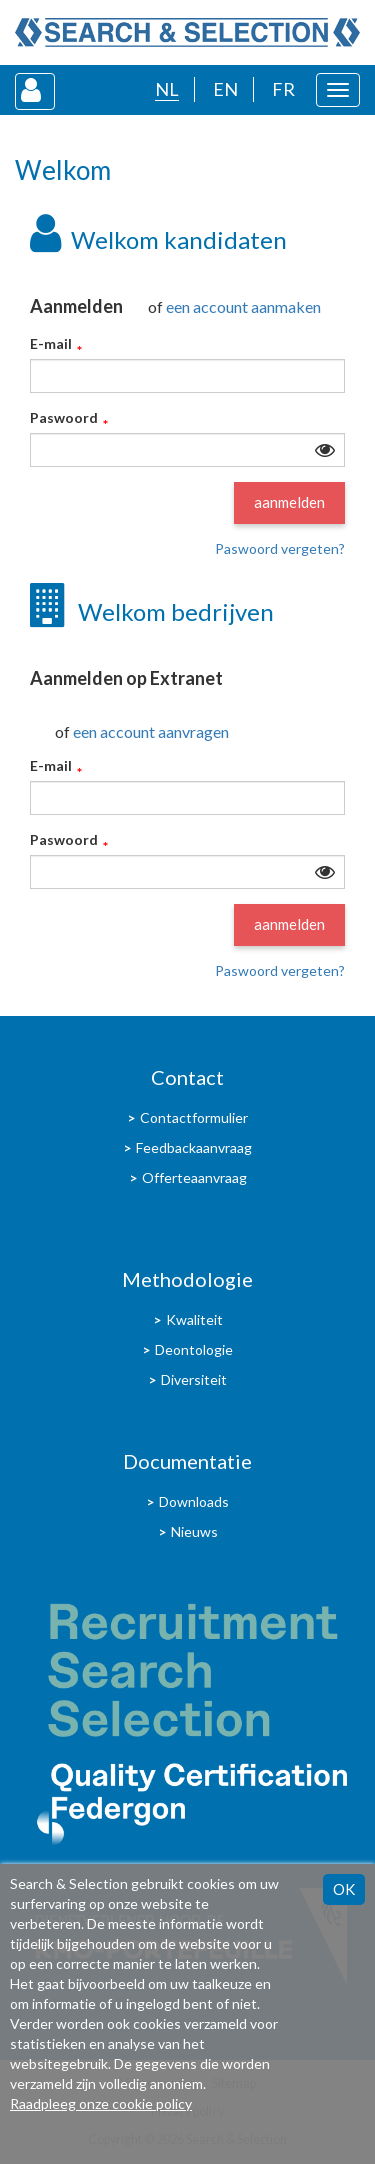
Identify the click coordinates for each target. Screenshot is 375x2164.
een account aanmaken (243, 306)
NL (167, 89)
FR (283, 89)
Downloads (194, 1501)
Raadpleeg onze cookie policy (101, 2103)
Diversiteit (194, 1379)
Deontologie (194, 1349)
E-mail (51, 344)
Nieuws (194, 1531)
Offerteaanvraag (194, 1177)
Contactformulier (194, 1117)
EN (225, 89)
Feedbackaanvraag (194, 1147)
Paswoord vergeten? (280, 548)
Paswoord (64, 418)
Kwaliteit (194, 1319)
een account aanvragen (151, 731)
